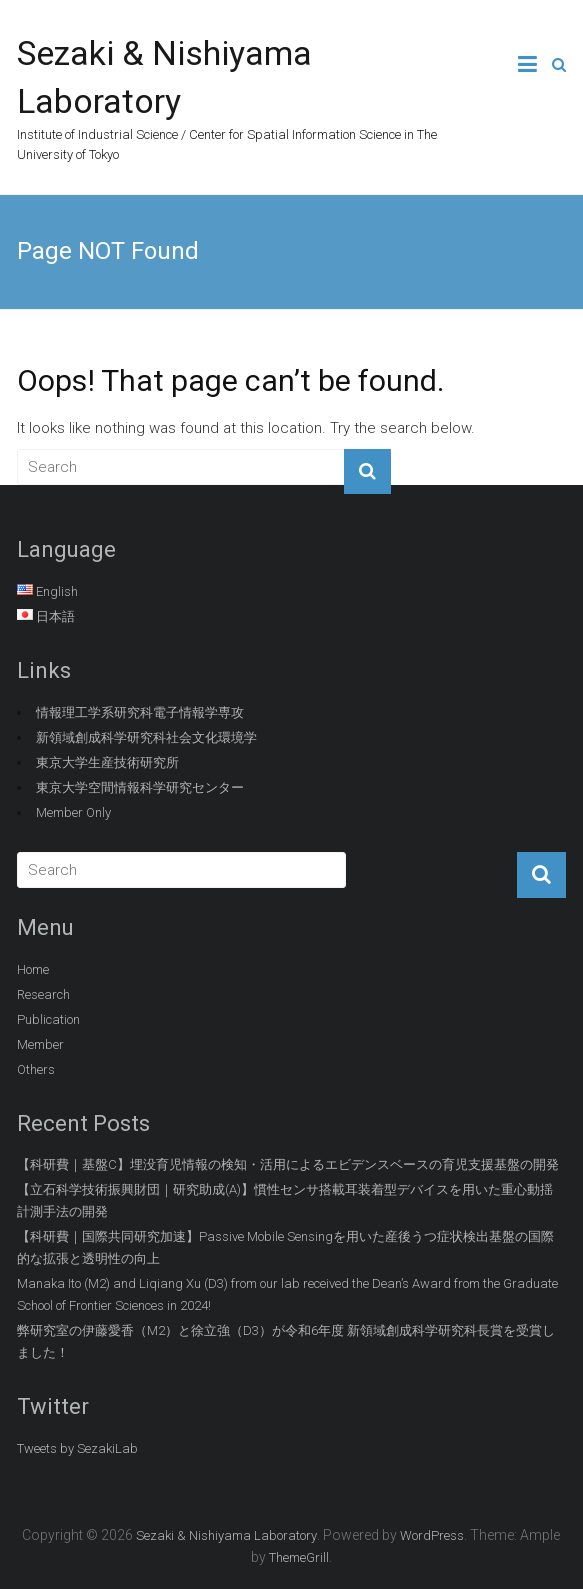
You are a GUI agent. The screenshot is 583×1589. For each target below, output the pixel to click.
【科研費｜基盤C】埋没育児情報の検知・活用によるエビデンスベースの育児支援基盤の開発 (288, 1164)
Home (33, 969)
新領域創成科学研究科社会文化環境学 (146, 737)
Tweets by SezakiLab (77, 1448)
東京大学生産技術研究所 (107, 762)
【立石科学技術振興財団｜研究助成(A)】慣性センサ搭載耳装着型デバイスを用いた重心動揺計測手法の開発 (285, 1200)
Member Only (73, 812)
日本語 (55, 616)
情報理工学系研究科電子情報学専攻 (140, 712)
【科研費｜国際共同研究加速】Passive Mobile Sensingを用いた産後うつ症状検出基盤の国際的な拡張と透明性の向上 (285, 1247)
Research (43, 994)
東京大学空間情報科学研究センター (140, 787)
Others (36, 1069)
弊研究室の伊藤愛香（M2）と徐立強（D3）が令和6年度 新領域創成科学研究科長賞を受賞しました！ (286, 1341)
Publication (48, 1019)
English (57, 591)
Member (40, 1044)
